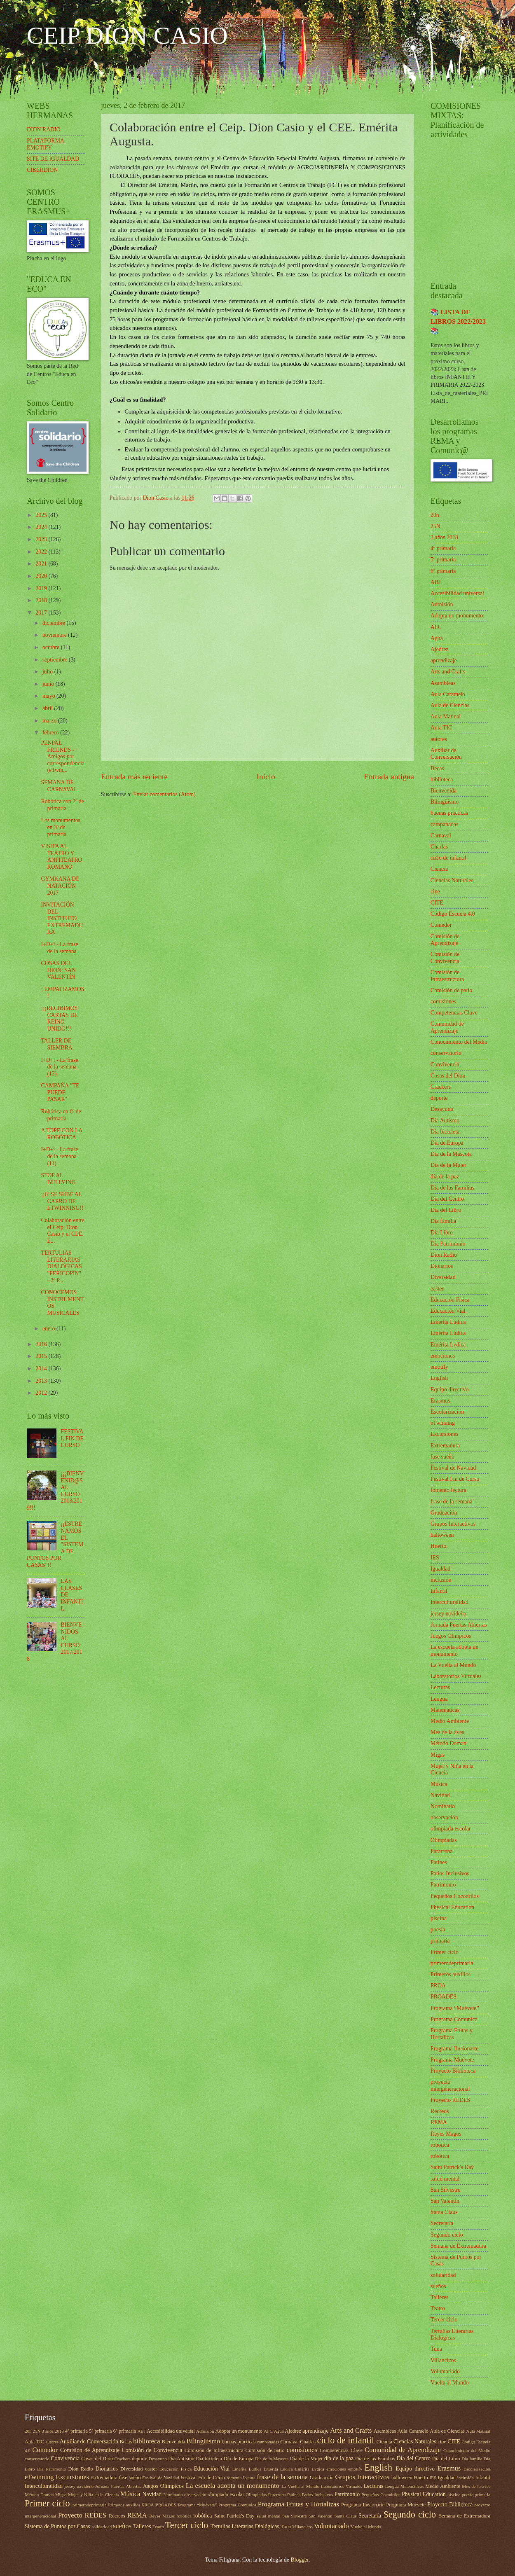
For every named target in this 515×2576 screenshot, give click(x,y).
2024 (41, 527)
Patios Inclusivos (450, 1873)
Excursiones (444, 1434)
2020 (41, 576)
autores (439, 739)
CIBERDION (42, 170)
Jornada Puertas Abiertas (459, 1625)
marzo (50, 721)
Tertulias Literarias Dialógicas (452, 2334)
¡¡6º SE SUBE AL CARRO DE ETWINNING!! (62, 1201)
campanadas (444, 824)
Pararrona (442, 1851)
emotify (439, 1367)
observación (444, 1817)
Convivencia (445, 1064)
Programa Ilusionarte (454, 2048)
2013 (41, 1381)
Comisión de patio (451, 990)
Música (439, 1784)
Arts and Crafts (448, 672)
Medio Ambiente (450, 1721)
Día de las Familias (452, 1188)
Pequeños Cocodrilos (455, 1896)
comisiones (443, 1001)
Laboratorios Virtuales (456, 1676)
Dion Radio (444, 1255)
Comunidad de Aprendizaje (447, 1027)
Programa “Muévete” (455, 2008)
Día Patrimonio (448, 1244)
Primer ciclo (445, 1952)
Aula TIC (441, 728)
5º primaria (443, 559)
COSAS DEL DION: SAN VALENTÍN (58, 970)
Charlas (439, 847)
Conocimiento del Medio (459, 1042)
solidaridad (443, 2275)
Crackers (441, 1087)
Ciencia (439, 869)
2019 (41, 588)
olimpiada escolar (451, 1829)
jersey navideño (448, 1614)
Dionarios (442, 1266)
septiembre (55, 660)
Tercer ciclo (444, 2320)
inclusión (441, 1580)
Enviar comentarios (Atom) (164, 794)
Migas (438, 1755)
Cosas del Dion (448, 1076)
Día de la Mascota (451, 1154)
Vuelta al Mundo (450, 2383)
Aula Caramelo (448, 694)
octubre (51, 647)
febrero (51, 732)
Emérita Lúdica (448, 1333)
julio (48, 672)
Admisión (442, 604)
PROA (438, 1985)
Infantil (439, 1591)
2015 (41, 1356)
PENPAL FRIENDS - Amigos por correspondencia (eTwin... (62, 756)
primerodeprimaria (452, 1963)
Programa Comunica (454, 2019)
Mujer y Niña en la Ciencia (93, 2494)
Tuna (436, 2349)
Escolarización (447, 1412)
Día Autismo (445, 1120)
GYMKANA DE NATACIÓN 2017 (60, 885)
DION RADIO (44, 129)
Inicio (266, 776)
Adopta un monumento (457, 615)
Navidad (440, 1795)
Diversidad (443, 1277)
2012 (41, 1393)
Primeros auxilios (451, 1974)
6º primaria (443, 571)
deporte (439, 1098)
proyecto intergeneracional (450, 2085)
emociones (443, 1356)
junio (49, 684)
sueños (438, 2286)
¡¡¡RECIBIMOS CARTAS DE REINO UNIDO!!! (59, 1018)
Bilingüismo (445, 802)
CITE (437, 903)
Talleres (439, 2297)
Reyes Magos (446, 2134)
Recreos (440, 2111)
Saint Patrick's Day (452, 2167)
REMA (439, 2122)
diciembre (54, 623)
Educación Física (450, 1300)
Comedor (441, 925)
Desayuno (442, 1109)
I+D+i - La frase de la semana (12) (59, 1067)
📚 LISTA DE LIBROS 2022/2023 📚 (458, 321)
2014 (41, 1368)
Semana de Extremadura (458, 2246)
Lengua (439, 1699)
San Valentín (445, 2201)
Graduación (444, 1513)
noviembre (55, 635)
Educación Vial (448, 1311)
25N (435, 526)
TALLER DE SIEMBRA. (57, 1044)
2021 (41, 564)
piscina (439, 1918)
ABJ (436, 582)
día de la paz (445, 1176)
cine (435, 891)
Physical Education (452, 1907)
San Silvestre (445, 2190)
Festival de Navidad (453, 1468)
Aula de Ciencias (450, 705)
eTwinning (443, 1423)
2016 (41, 1344)
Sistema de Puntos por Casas (57, 2526)
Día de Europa (447, 1143)
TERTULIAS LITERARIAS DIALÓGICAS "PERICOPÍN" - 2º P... (61, 1266)
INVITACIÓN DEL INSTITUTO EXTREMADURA (62, 918)
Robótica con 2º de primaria (62, 804)
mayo (49, 696)
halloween (442, 1535)
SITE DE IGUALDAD (53, 159)
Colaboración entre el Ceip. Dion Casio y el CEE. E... (62, 1230)
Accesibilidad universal (457, 593)
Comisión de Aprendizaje (445, 940)
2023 (41, 539)
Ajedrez (440, 649)
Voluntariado (445, 2371)
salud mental (445, 2179)
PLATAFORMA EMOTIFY (45, 144)
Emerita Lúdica (448, 1322)
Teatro (438, 2308)
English (439, 1378)
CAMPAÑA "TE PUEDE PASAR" (60, 1092)
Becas (437, 768)
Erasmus (440, 1401)
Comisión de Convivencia (445, 957)
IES (435, 1557)
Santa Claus (444, 2212)
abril (48, 708)
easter (437, 1289)
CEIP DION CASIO (127, 35)
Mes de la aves (447, 1732)
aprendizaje (444, 660)
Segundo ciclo (447, 2235)
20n (435, 515)
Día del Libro (446, 1210)
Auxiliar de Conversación (446, 753)
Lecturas (440, 1687)
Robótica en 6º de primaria (61, 1115)
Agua (437, 638)
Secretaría (442, 2223)
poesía (438, 1929)
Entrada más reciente (134, 776)
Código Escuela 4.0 (453, 914)
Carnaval (441, 835)
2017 (41, 613)
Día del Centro (447, 1199)
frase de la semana (452, 1501)
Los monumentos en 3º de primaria (60, 827)
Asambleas (443, 683)
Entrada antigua (389, 776)
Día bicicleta (445, 1132)
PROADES (443, 1997)
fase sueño (442, 1457)
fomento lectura (448, 1490)
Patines (439, 1862)
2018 (41, 600)
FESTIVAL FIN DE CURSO (72, 1438)
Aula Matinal (446, 716)
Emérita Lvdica (448, 1345)
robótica (440, 2156)
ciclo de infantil (448, 858)
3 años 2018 (444, 537)
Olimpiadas (444, 1840)
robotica (440, 2145)
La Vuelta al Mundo (453, 1665)
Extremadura (445, 1445)
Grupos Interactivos (453, 1524)
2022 (41, 552)
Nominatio (443, 1806)
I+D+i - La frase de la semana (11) (59, 1156)
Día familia (443, 1221)
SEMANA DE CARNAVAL (59, 785)
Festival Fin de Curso (455, 1479)
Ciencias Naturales (452, 880)
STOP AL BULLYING (58, 1178)
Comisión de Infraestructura (447, 975)
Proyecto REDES (450, 2100)
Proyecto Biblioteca (453, 2071)
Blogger (299, 2560)
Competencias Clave (454, 1013)
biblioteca (442, 779)
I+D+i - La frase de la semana (59, 947)
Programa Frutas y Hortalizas (452, 2034)
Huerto (438, 1546)
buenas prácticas (449, 813)
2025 (41, 515)
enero (49, 1328)
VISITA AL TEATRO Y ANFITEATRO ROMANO (61, 856)
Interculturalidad (449, 1602)
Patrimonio (443, 1885)
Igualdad (440, 1569)
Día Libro (442, 1233)
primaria (440, 1941)
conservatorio (446, 1053)
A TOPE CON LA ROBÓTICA (61, 1134)
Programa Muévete (452, 2060)
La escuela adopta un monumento (454, 1650)
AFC (436, 627)
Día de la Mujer (448, 1165)
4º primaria (443, 548)
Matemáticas (445, 1710)
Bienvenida (443, 791)
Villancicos (443, 2360)
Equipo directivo (449, 1389)
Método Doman (448, 1743)
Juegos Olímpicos (451, 1636)
